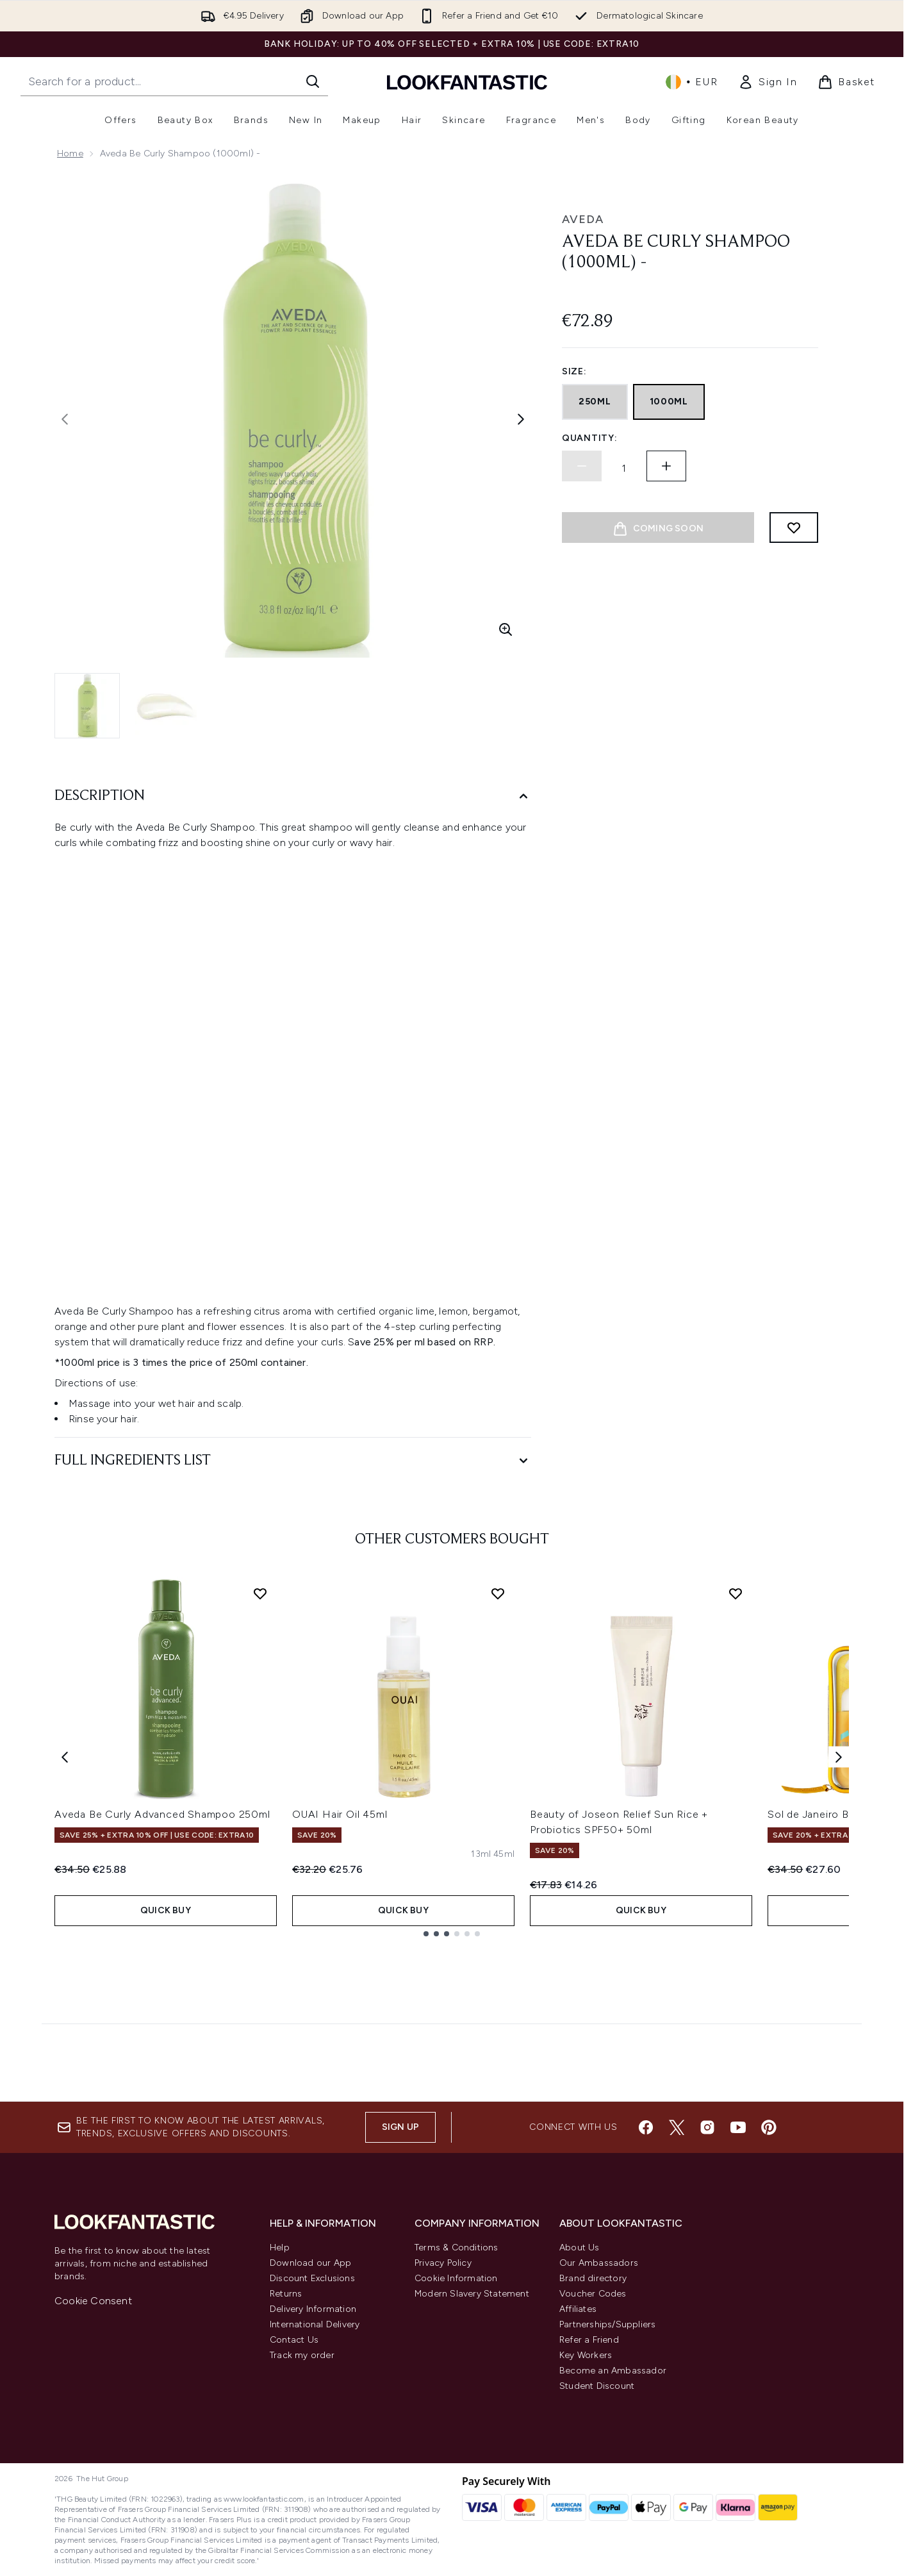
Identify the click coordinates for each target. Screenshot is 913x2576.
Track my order (302, 2355)
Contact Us (294, 2339)
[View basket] (846, 82)
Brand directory (593, 2278)
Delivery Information (313, 2309)
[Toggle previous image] (64, 419)
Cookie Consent (93, 2301)
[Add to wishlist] (793, 527)
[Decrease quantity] (582, 466)
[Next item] (838, 1756)
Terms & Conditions (456, 2247)
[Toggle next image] (521, 419)
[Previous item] (64, 1756)
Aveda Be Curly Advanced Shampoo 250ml (162, 1814)
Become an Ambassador (612, 2370)
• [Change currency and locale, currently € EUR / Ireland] (692, 82)
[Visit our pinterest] (768, 2127)
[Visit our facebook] (645, 2127)
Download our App (310, 2262)
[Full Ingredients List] (292, 1461)
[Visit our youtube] (738, 2127)
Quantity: (589, 438)
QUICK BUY (165, 1910)
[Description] (292, 796)
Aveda (583, 219)
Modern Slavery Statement (472, 2293)
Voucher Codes (593, 2293)
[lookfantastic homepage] (467, 82)
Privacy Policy (443, 2262)
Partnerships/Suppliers (607, 2324)
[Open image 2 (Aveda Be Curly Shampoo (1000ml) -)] (167, 706)
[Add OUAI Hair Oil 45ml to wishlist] (497, 1593)
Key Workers (585, 2355)
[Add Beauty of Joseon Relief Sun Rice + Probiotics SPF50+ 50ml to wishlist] (735, 1593)
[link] (767, 82)
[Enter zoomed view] (505, 629)
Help (280, 2247)
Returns (286, 2293)
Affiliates (577, 2309)
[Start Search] (312, 81)
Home (70, 153)
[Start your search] (174, 81)
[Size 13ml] (481, 1854)
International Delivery (314, 2324)
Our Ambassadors (598, 2262)
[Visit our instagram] (707, 2127)
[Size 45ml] (503, 1854)
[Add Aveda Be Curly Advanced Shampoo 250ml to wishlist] (260, 1593)
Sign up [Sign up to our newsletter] (400, 2127)
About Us (579, 2247)
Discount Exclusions (312, 2278)
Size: (574, 371)
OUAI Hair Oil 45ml (339, 1814)
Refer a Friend (589, 2339)
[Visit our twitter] (676, 2127)
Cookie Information (456, 2278)
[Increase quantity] (666, 466)
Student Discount (596, 2386)
